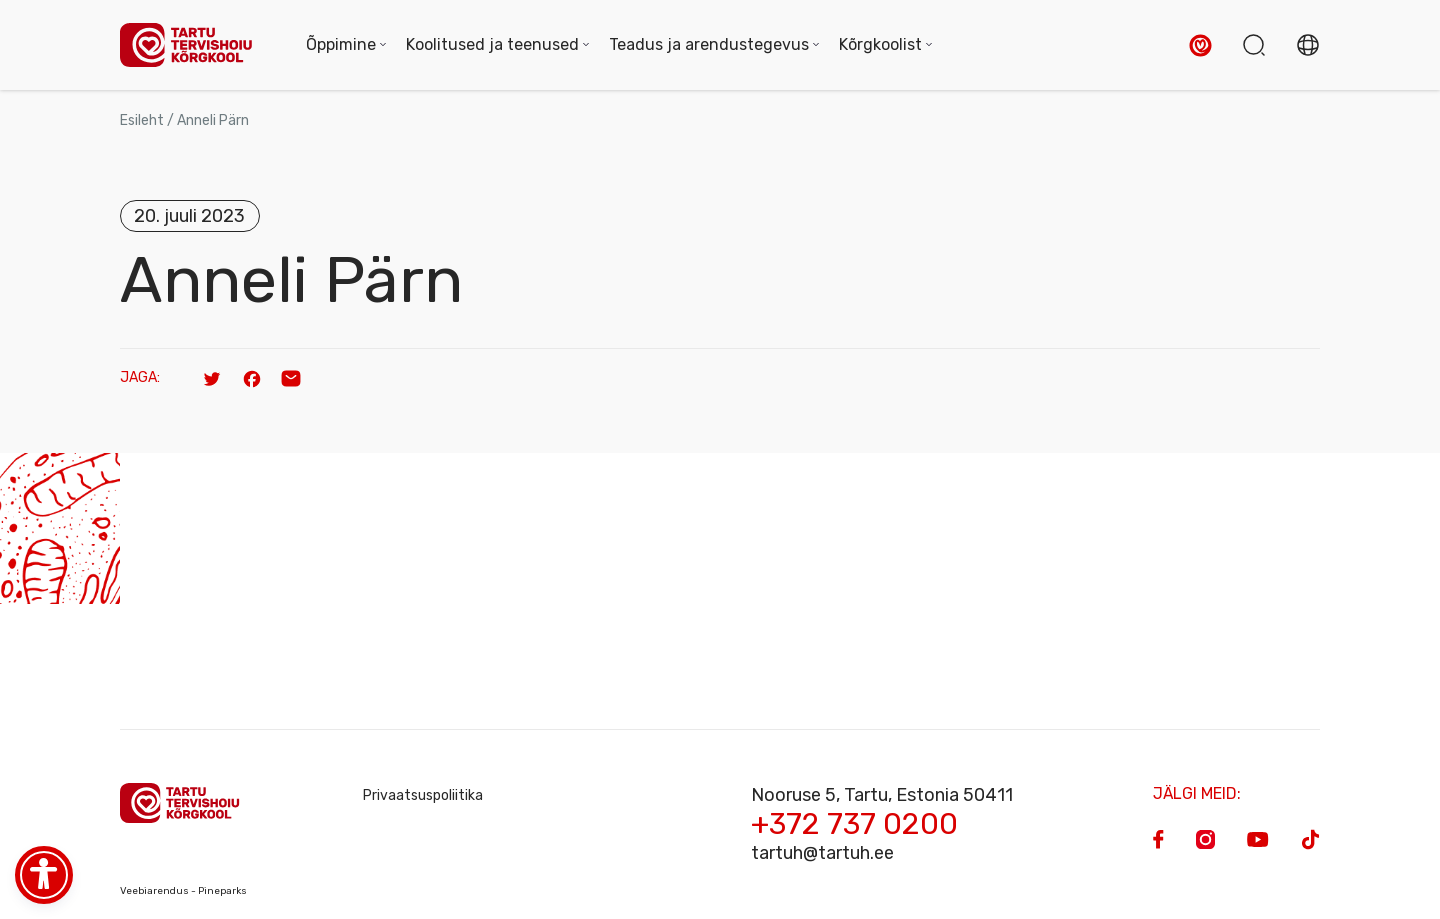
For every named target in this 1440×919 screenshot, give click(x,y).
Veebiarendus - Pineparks (183, 891)
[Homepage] (193, 45)
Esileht (142, 120)
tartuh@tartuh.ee (822, 853)
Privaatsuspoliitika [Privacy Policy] (423, 795)
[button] (1200, 45)
